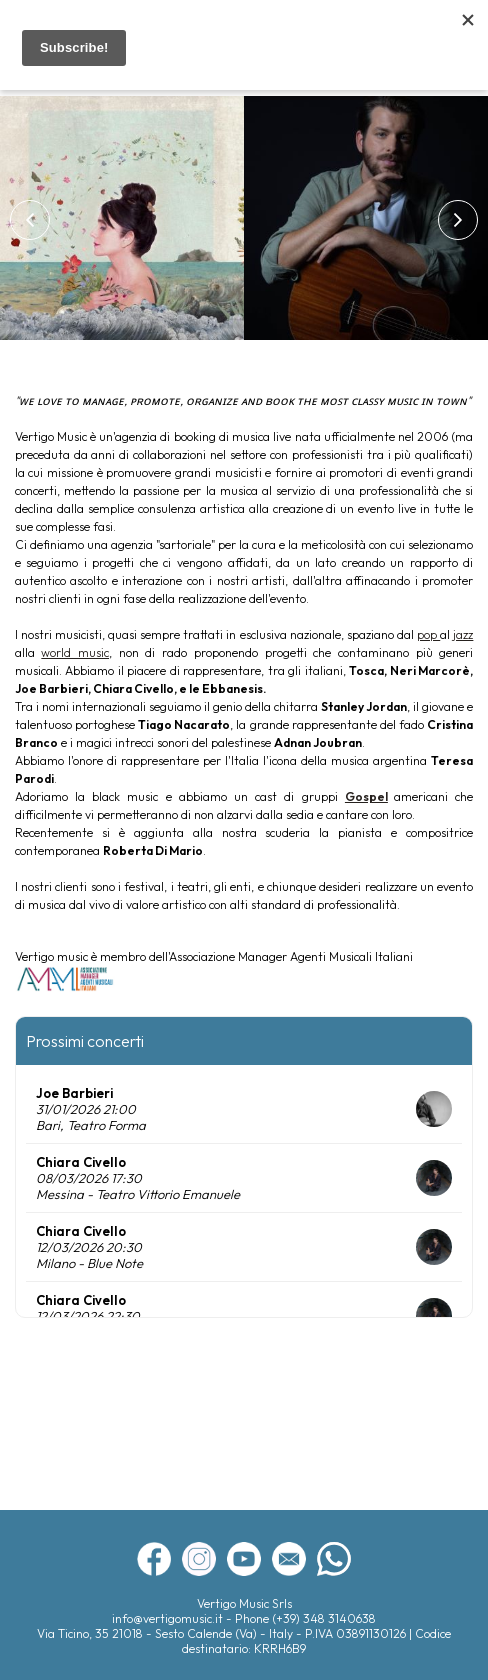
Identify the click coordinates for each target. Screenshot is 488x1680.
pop (428, 634)
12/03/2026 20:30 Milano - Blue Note (89, 1255)
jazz (463, 634)
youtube (244, 1559)
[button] (30, 220)
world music (75, 652)
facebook (154, 1559)
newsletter (289, 1559)
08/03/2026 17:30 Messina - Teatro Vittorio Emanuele (138, 1186)
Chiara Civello (81, 1162)
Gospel (366, 796)
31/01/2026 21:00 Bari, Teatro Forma (91, 1117)
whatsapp (334, 1559)
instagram (199, 1559)
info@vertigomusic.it (169, 1618)
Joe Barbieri (74, 1093)
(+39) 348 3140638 (324, 1618)
